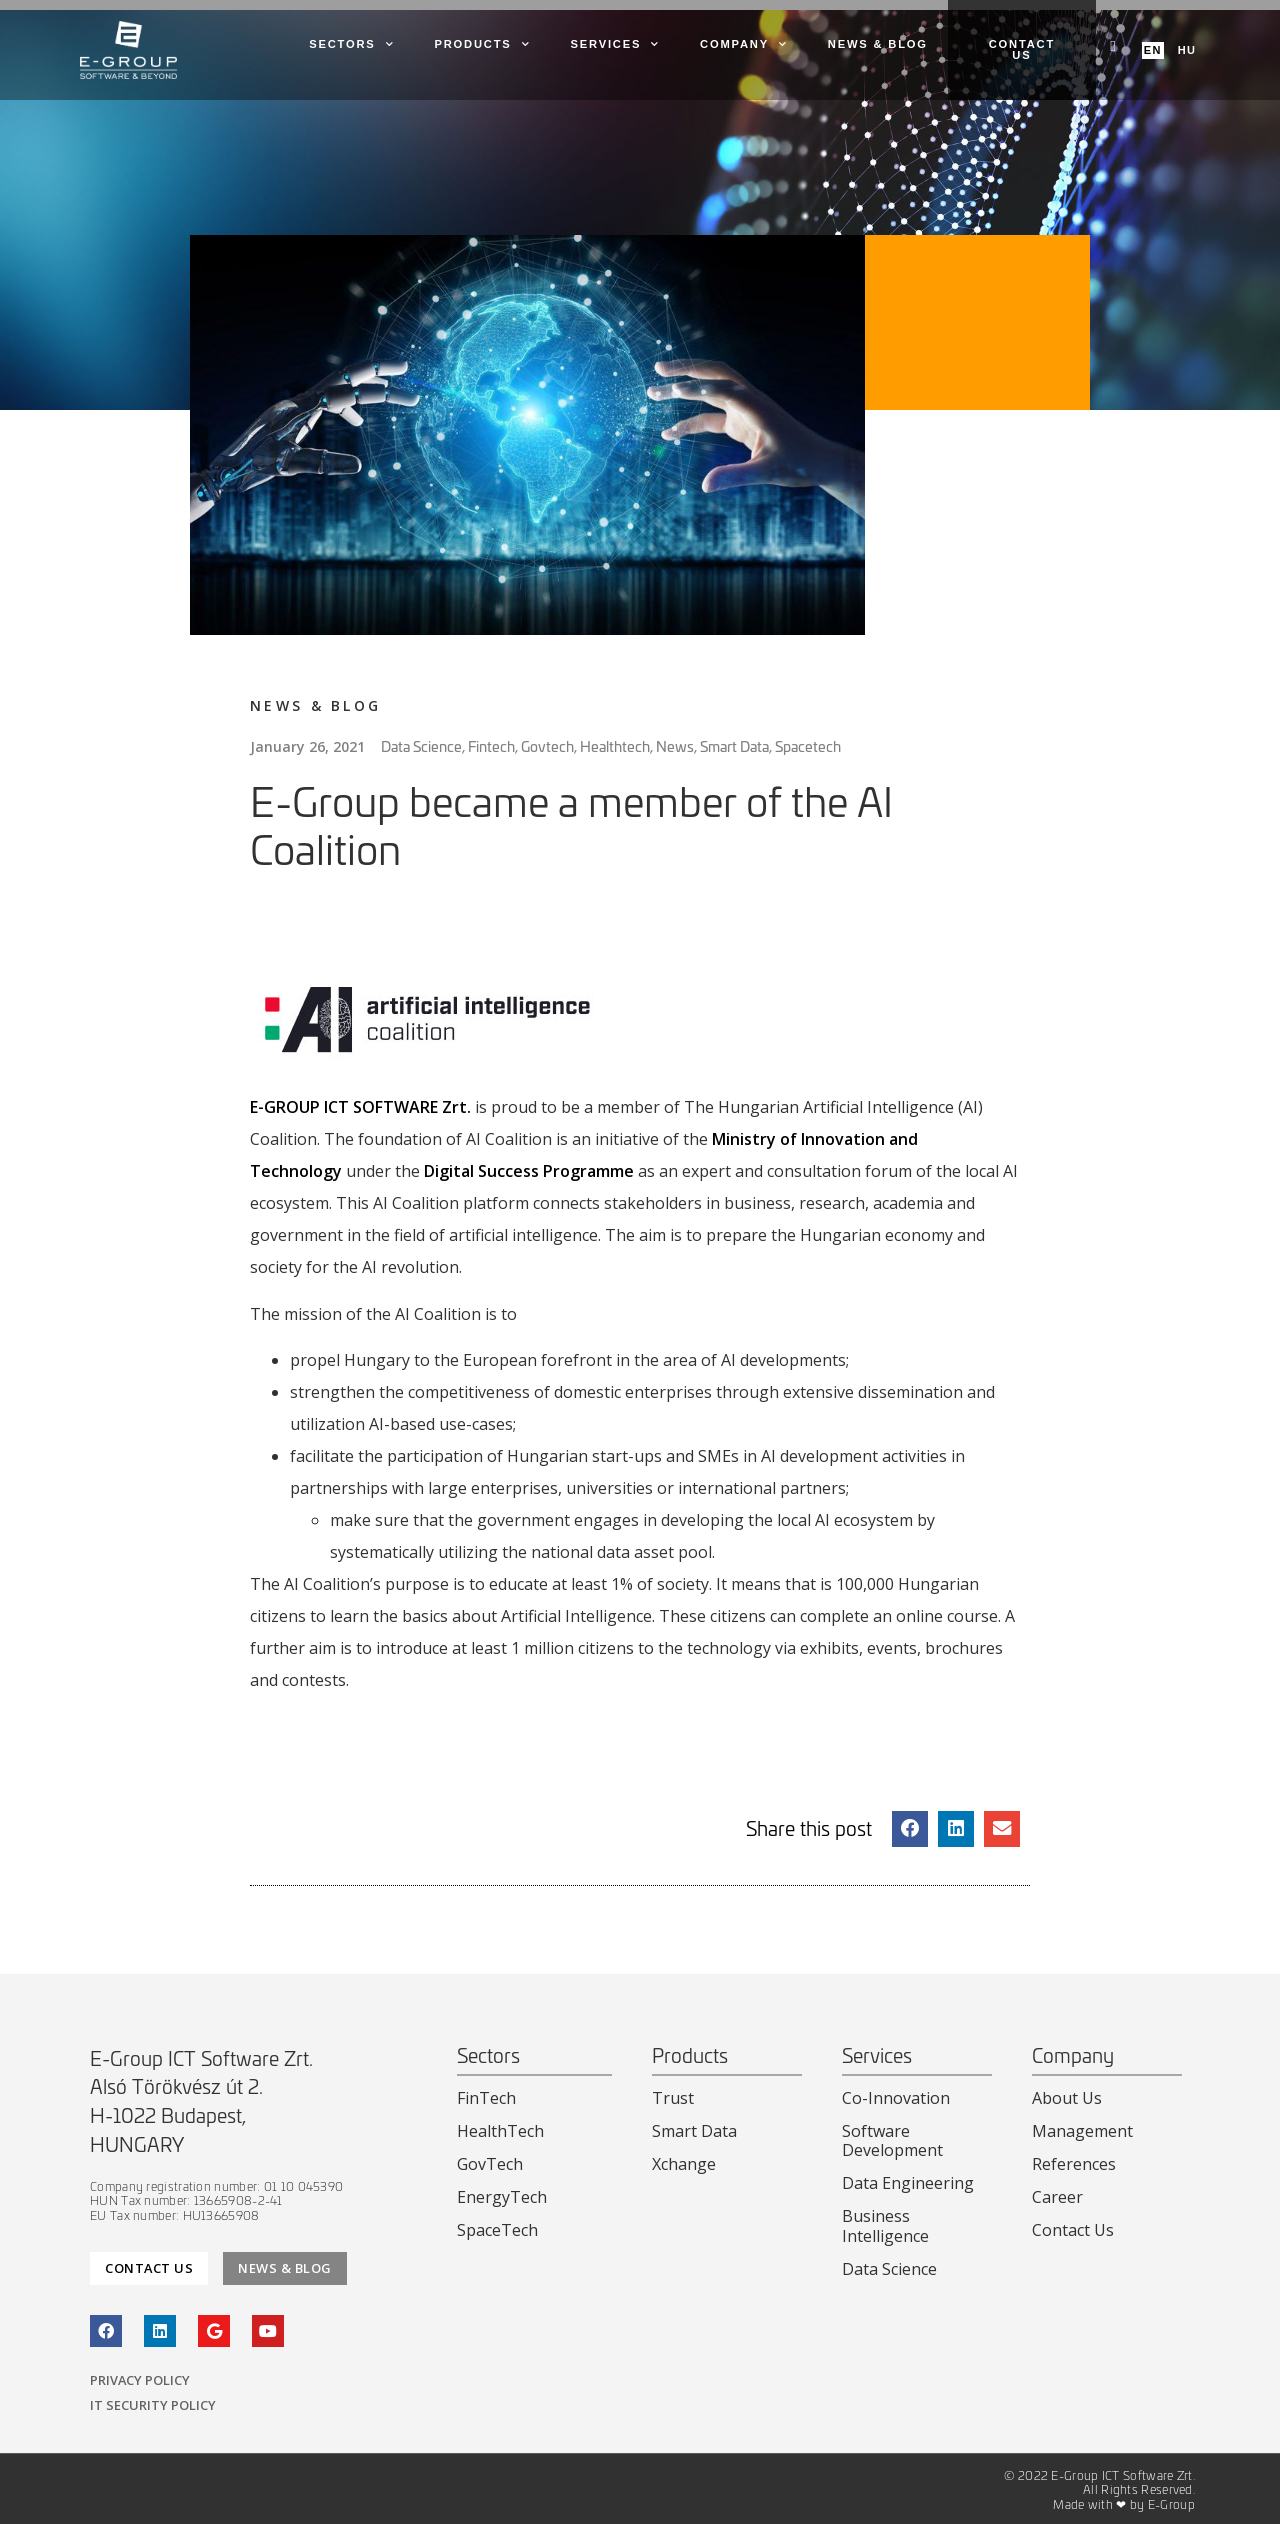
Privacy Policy (140, 2380)
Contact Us (1073, 2230)
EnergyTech (502, 2197)
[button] (910, 1829)
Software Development (892, 2140)
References (1074, 2164)
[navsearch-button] (1113, 45)
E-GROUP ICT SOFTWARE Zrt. (360, 1107)
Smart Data (694, 2131)
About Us (1067, 2098)
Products (482, 45)
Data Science (889, 2269)
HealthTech (500, 2131)
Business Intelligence (885, 2225)
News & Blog (878, 44)
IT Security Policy (153, 2405)
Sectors (351, 45)
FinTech (486, 2098)
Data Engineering (908, 2183)
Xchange (684, 2164)
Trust (673, 2098)
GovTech (490, 2164)
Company (744, 45)
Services (615, 45)
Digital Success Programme (529, 1171)
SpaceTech (497, 2230)
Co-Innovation (896, 2098)
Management (1082, 2131)
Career (1057, 2197)
